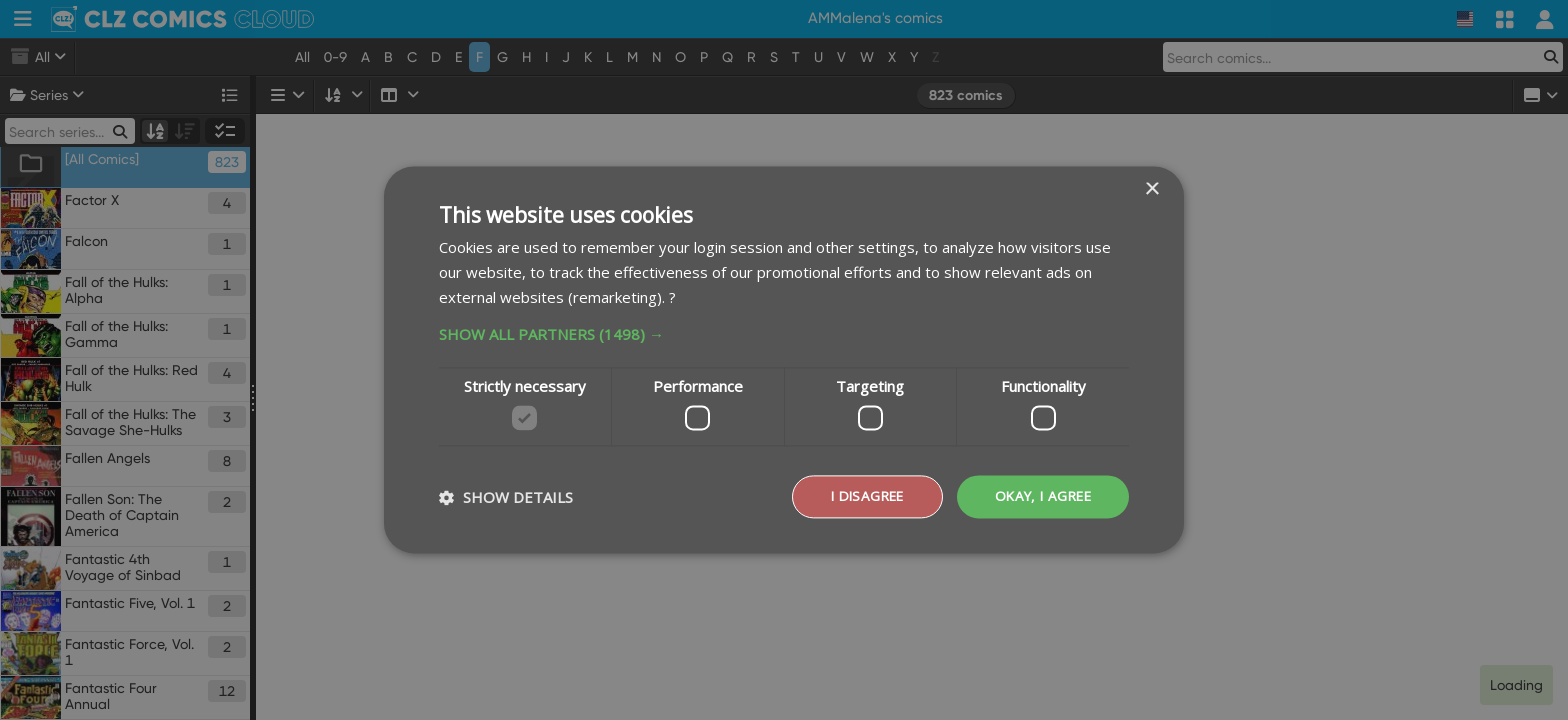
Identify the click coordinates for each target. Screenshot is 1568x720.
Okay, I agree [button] (1040, 496)
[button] (784, 333)
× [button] (1151, 189)
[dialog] (784, 360)
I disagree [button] (858, 496)
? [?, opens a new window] (672, 296)
